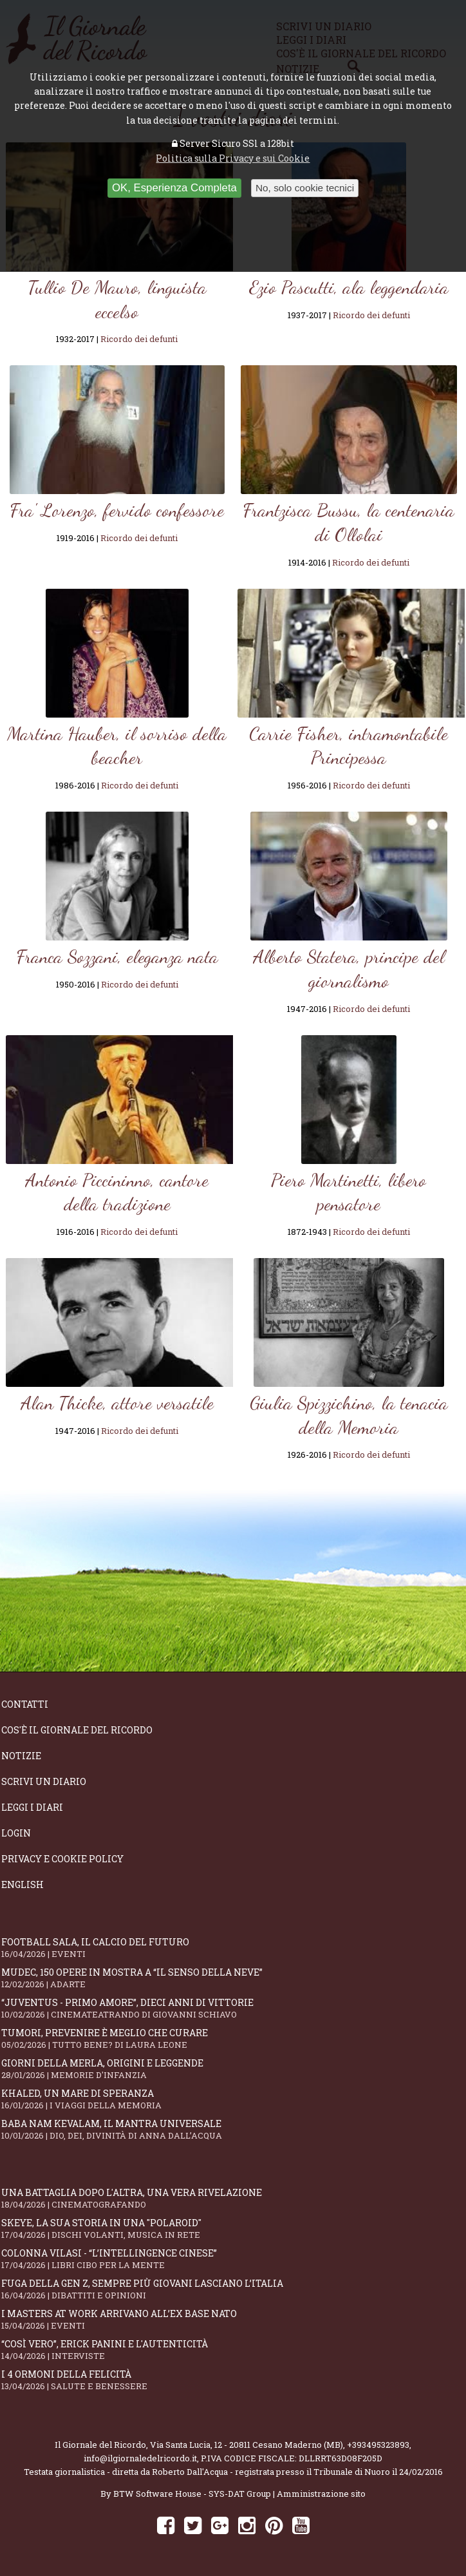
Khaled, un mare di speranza (233, 2099)
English (22, 1884)
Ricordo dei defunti (139, 339)
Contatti (24, 1704)
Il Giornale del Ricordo (100, 2444)
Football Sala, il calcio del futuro (233, 1948)
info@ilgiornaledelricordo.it (140, 2458)
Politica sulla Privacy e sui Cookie (233, 158)
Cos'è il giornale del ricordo (77, 1730)
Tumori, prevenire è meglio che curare (233, 2038)
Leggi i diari (32, 1807)
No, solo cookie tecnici (305, 187)
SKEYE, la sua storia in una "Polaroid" (233, 2228)
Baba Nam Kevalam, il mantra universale (233, 2129)
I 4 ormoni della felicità (233, 2380)
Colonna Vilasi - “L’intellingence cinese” (233, 2259)
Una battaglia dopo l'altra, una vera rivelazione (233, 2198)
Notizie (21, 1756)
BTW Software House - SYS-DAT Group (192, 2493)
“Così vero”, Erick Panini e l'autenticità (233, 2349)
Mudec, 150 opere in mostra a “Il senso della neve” (233, 1978)
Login (16, 1833)
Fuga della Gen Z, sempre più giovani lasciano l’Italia (233, 2289)
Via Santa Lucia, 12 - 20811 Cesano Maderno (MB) (246, 2444)
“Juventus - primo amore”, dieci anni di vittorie (233, 2008)
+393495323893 (378, 2444)
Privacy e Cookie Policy (62, 1859)
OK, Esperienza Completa (174, 188)
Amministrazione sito (321, 2493)
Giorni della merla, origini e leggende (233, 2069)
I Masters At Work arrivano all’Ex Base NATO (233, 2319)
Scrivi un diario (43, 1781)
